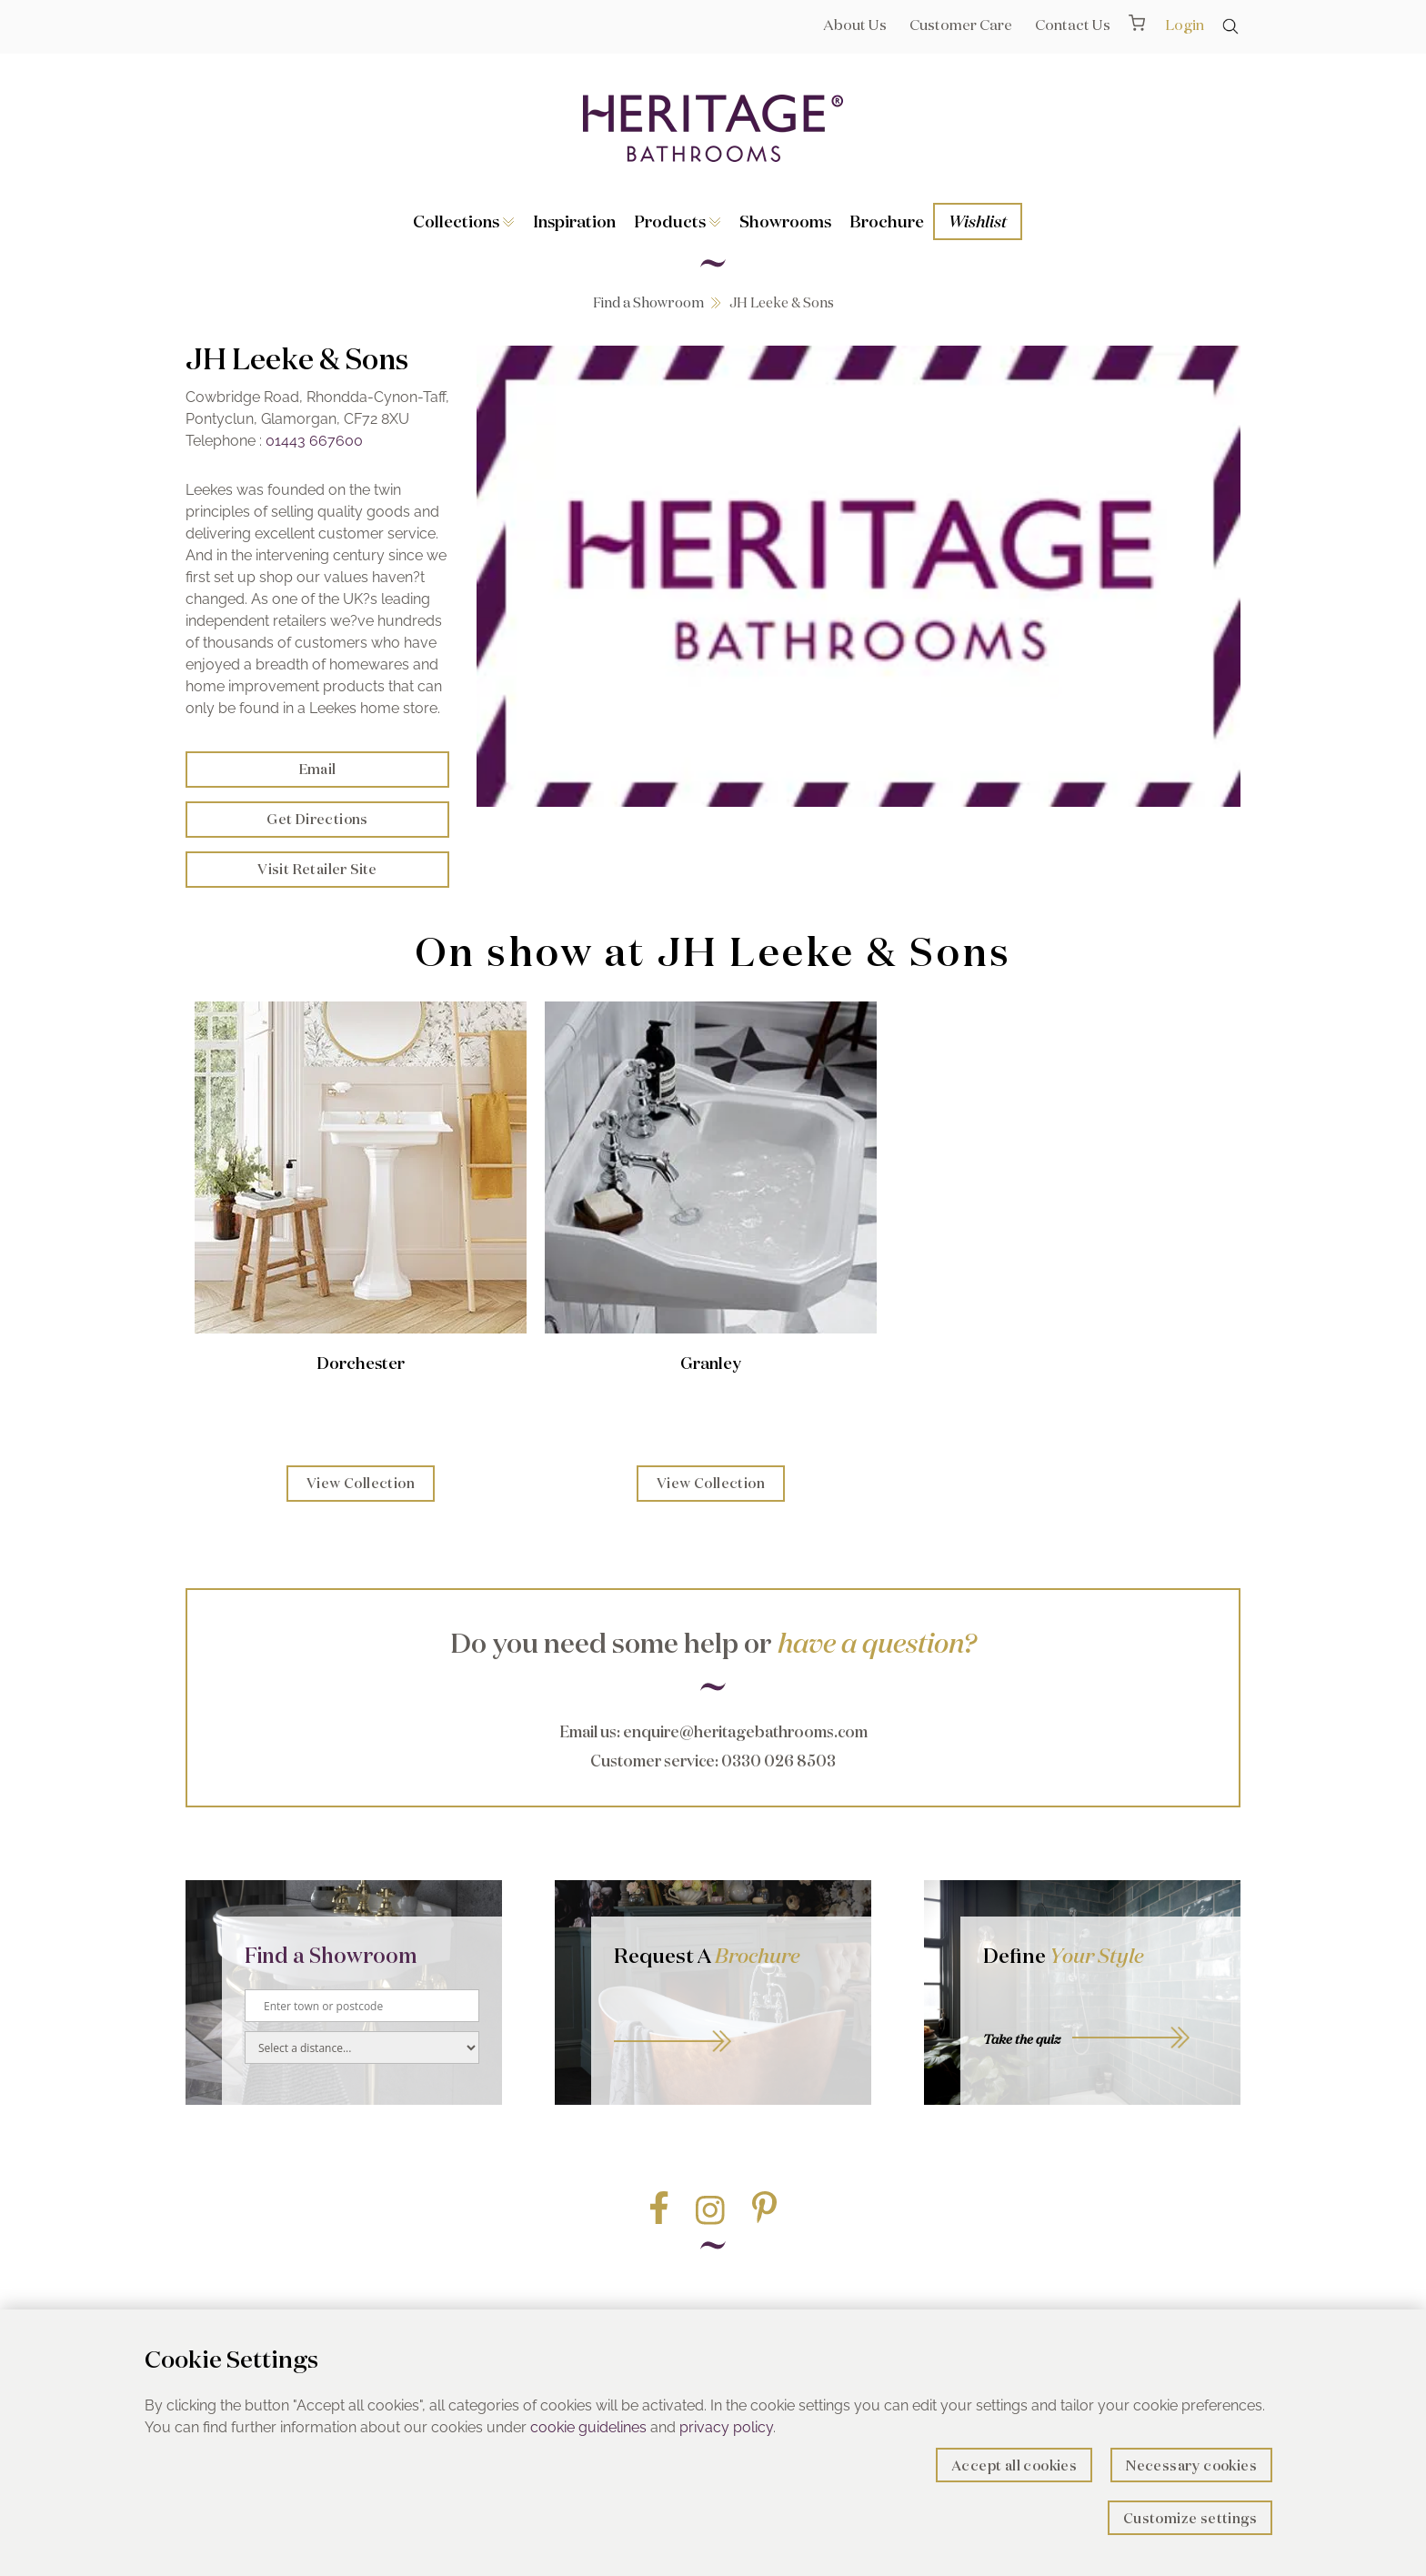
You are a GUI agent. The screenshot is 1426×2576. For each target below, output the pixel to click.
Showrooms (785, 221)
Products (677, 221)
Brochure (886, 221)
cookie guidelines (588, 2427)
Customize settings (1190, 2518)
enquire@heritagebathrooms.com (745, 1731)
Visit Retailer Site (317, 869)
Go (731, 2020)
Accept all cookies (1014, 2465)
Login (1184, 24)
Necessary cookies (1191, 2465)
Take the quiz (1021, 2039)
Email (317, 769)
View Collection (360, 1483)
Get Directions (317, 819)
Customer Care (960, 24)
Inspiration (574, 221)
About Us (855, 24)
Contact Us (1072, 24)
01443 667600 (314, 440)
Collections (464, 221)
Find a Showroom (648, 302)
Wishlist (978, 221)
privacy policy (726, 2427)
